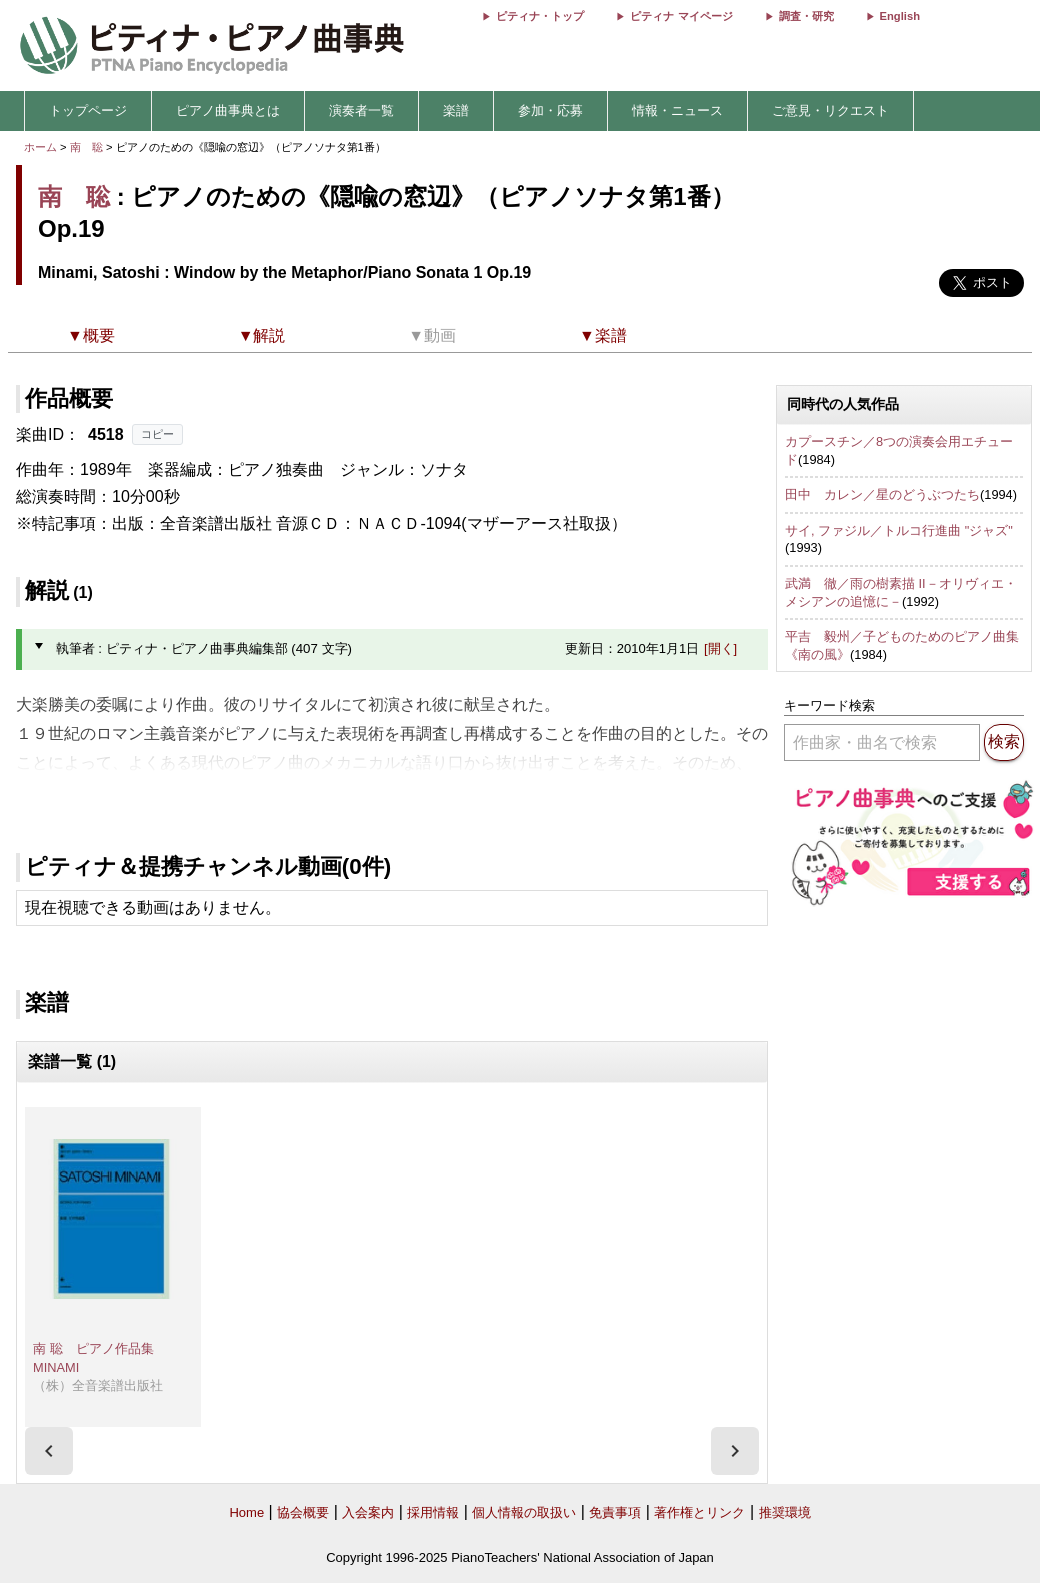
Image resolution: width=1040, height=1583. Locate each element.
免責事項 (615, 1512)
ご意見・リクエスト (830, 110)
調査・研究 (806, 16)
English (900, 16)
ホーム (40, 147)
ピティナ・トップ (540, 16)
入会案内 (368, 1512)
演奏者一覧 (361, 110)
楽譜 (456, 110)
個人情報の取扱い (524, 1512)
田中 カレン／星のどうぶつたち (882, 494)
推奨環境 (785, 1512)
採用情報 (433, 1512)
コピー (157, 434)
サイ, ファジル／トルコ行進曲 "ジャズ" (899, 530)
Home (246, 1512)
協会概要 (303, 1512)
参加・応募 (550, 110)
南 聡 (86, 147)
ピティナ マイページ (681, 16)
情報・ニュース (677, 110)
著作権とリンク (699, 1512)
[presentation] (49, 1451)
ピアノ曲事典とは (228, 110)
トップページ (88, 110)
